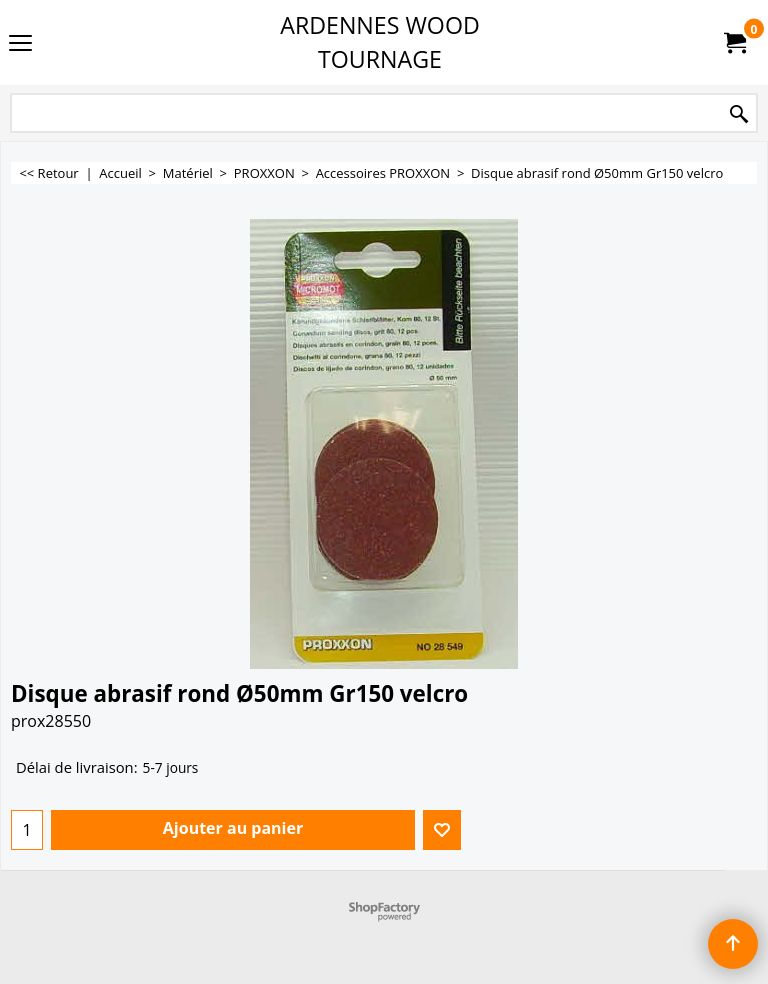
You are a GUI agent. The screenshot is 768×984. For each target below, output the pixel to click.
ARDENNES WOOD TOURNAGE (380, 42)
